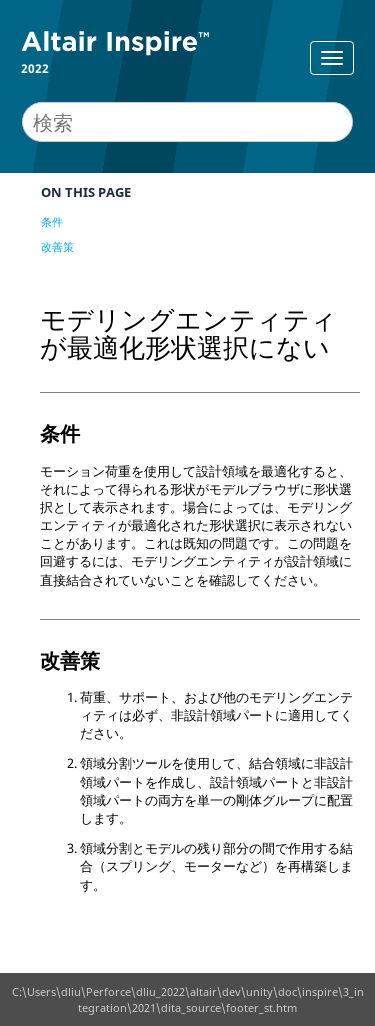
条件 (52, 221)
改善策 (57, 246)
